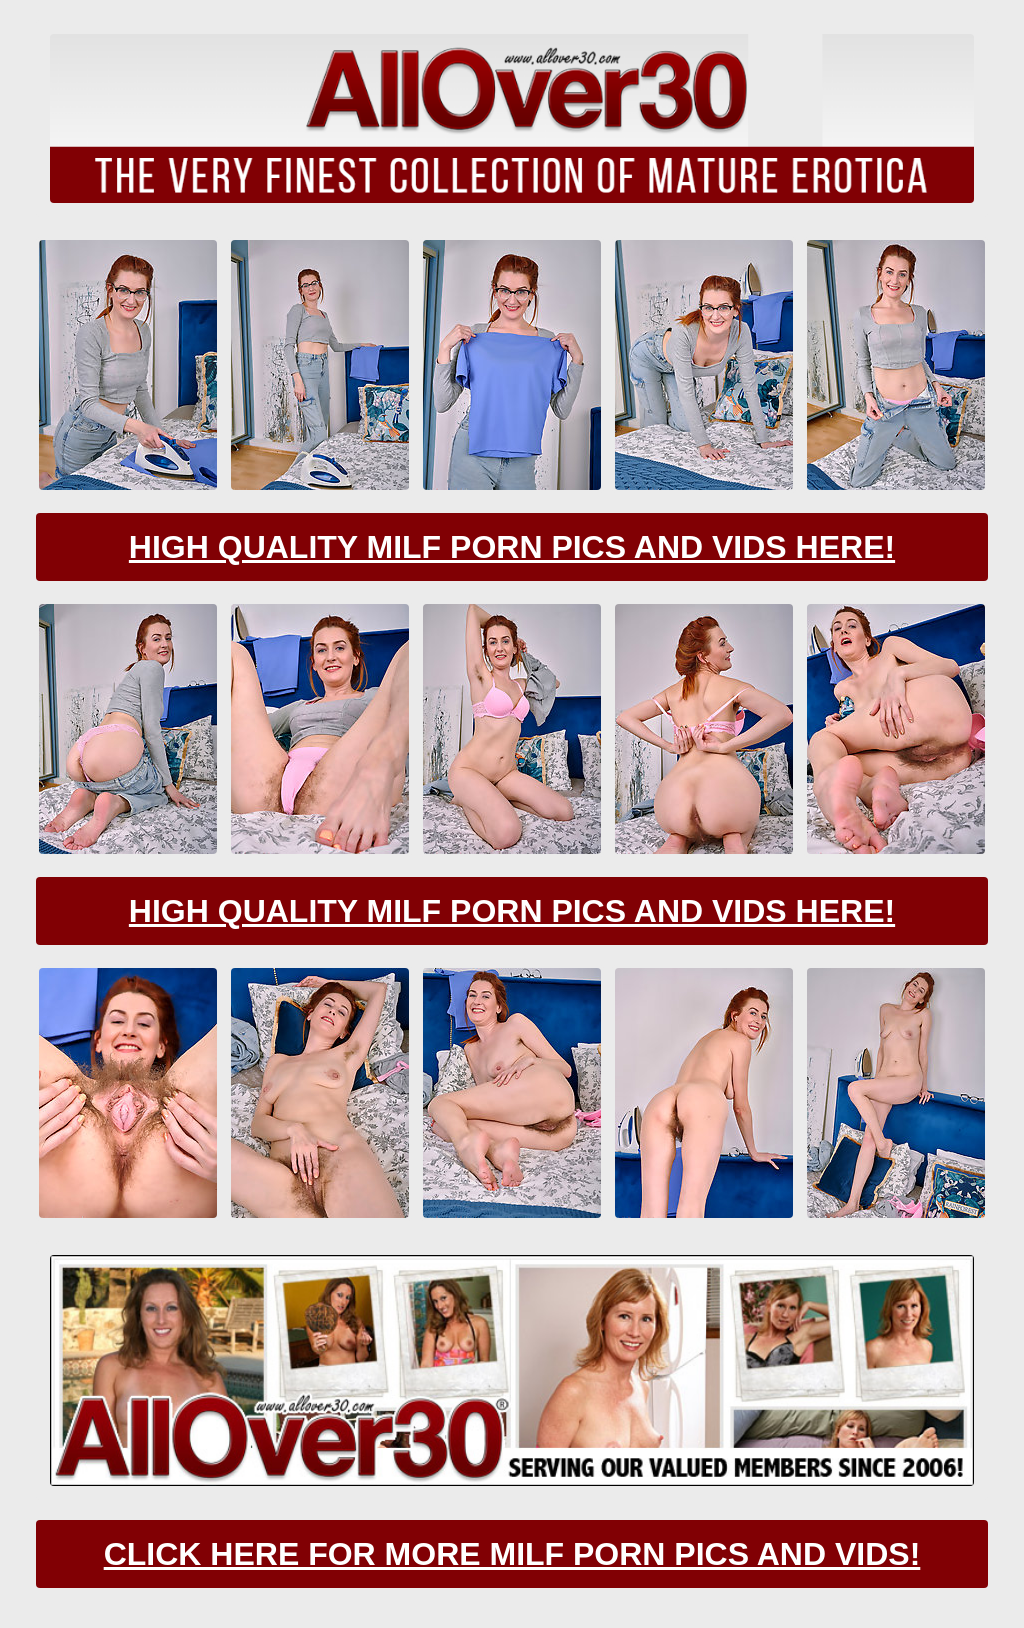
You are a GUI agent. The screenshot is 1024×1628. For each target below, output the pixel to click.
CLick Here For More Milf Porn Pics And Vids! (512, 1554)
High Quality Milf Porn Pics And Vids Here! (512, 547)
